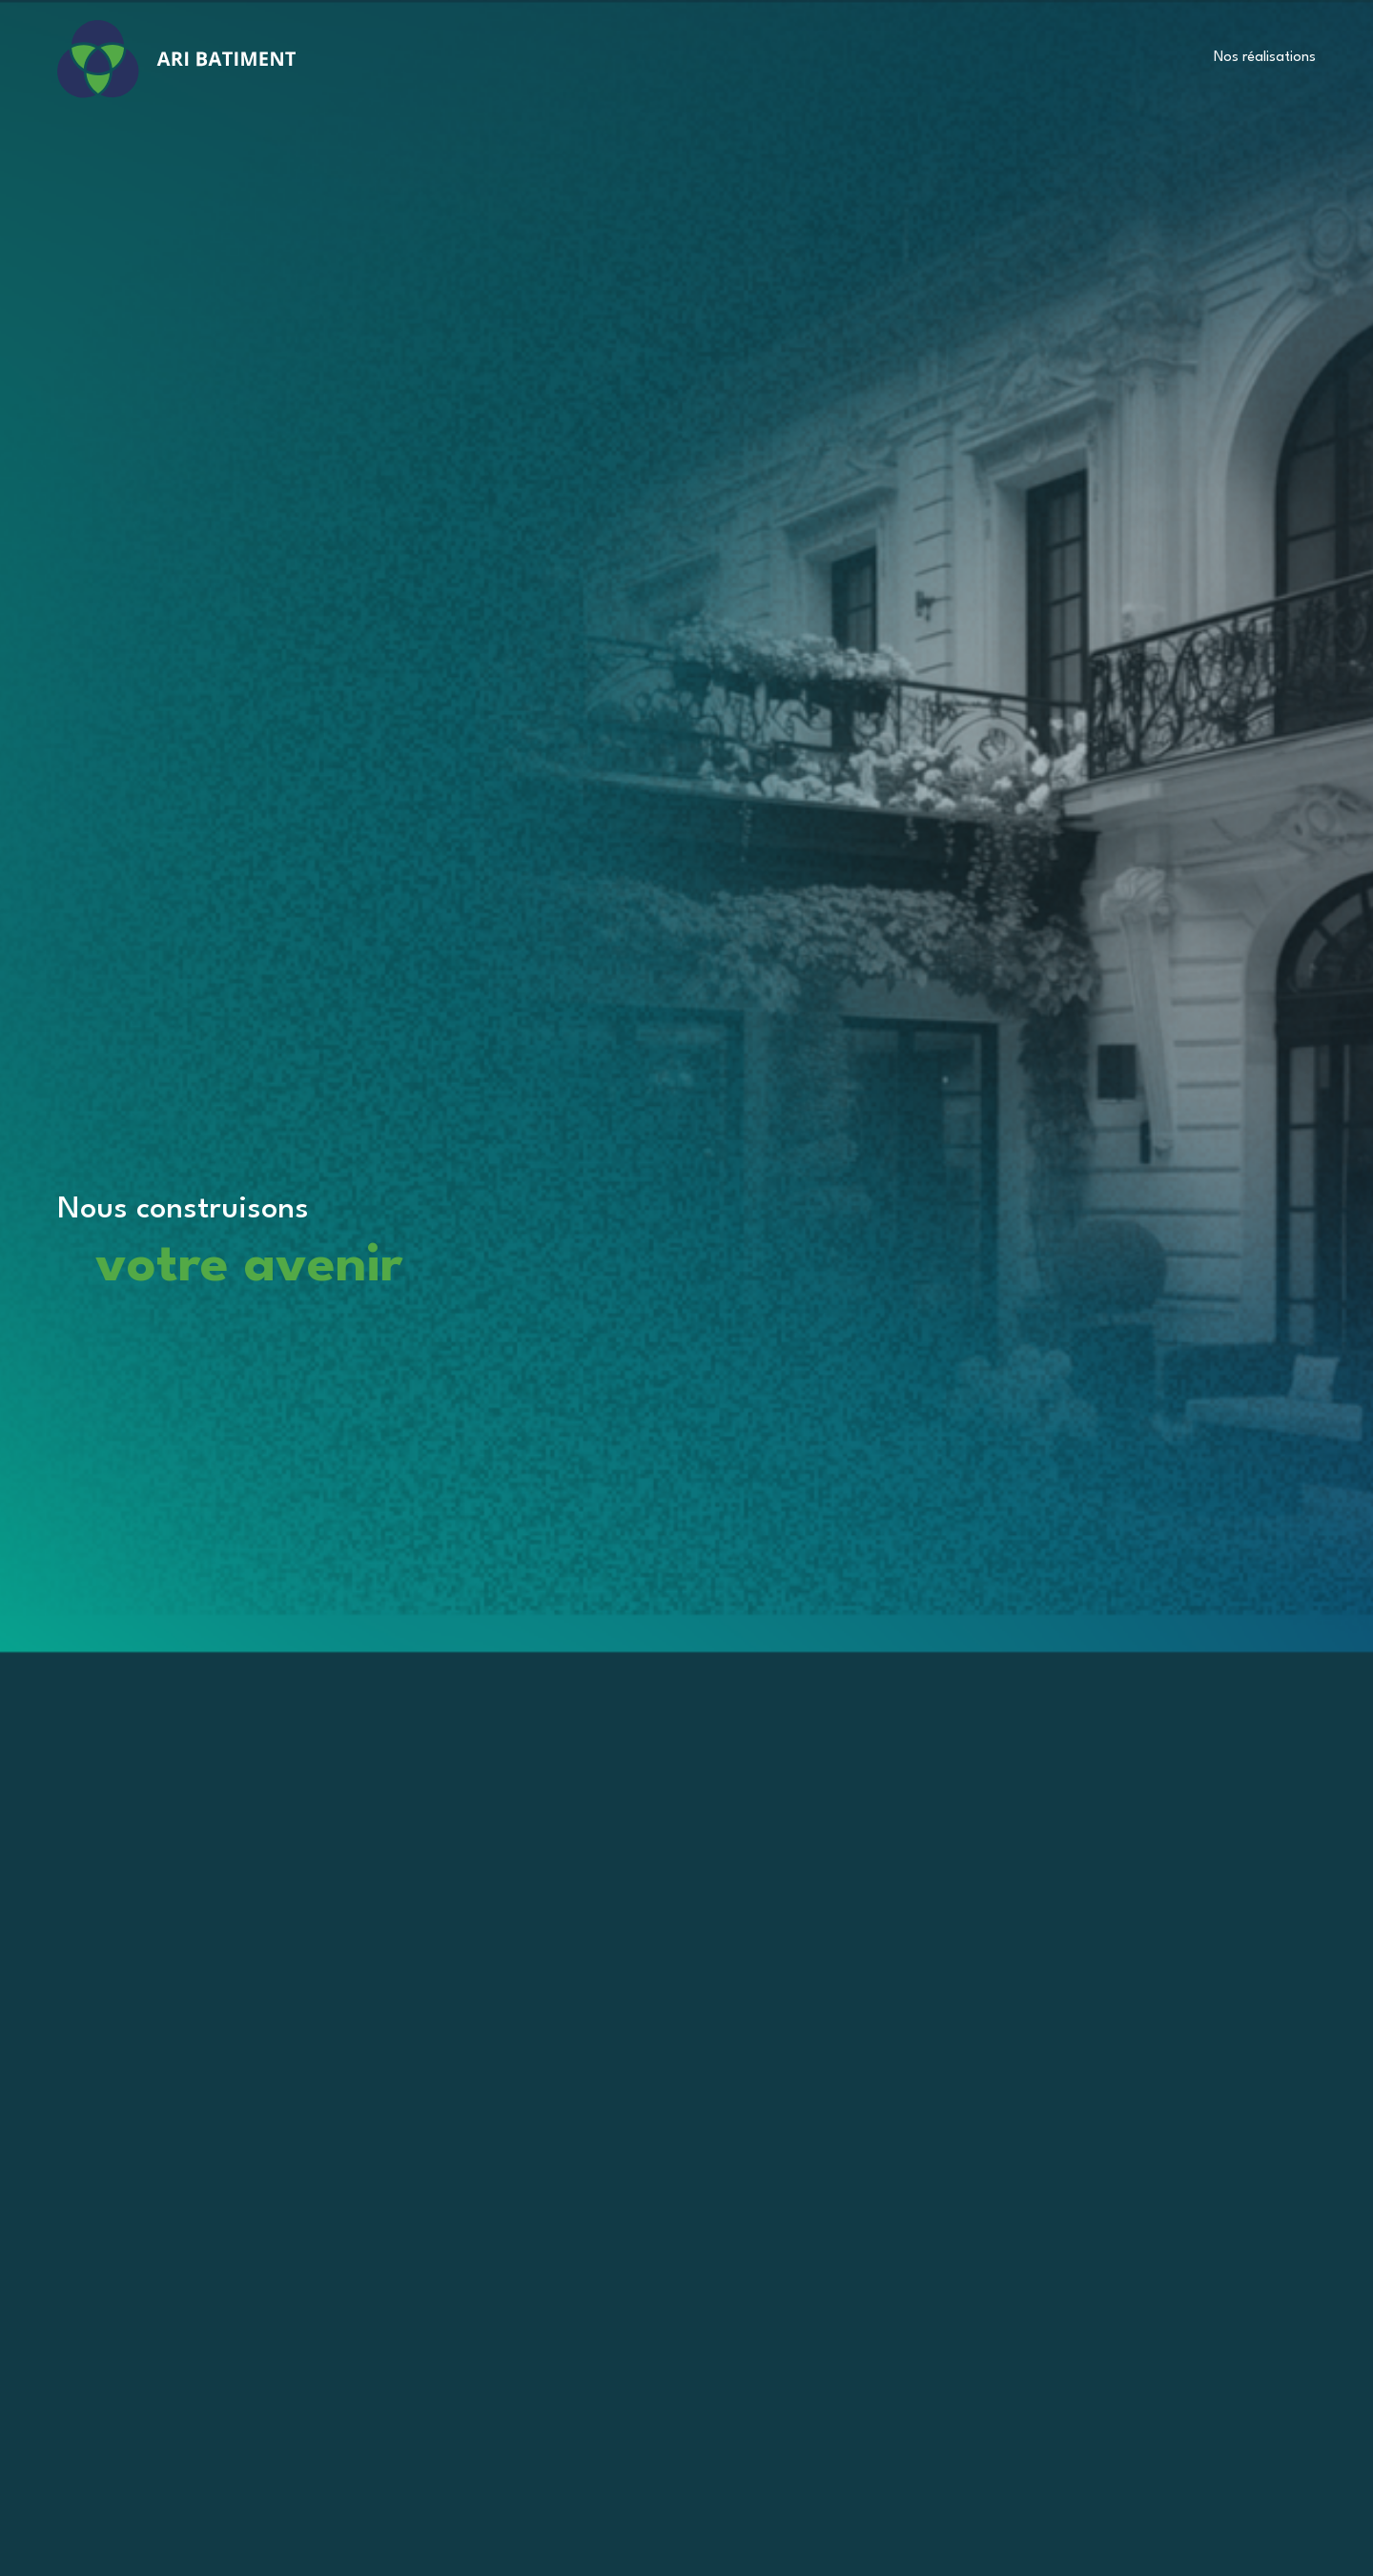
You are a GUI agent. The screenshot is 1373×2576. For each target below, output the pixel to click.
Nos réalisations (1265, 58)
